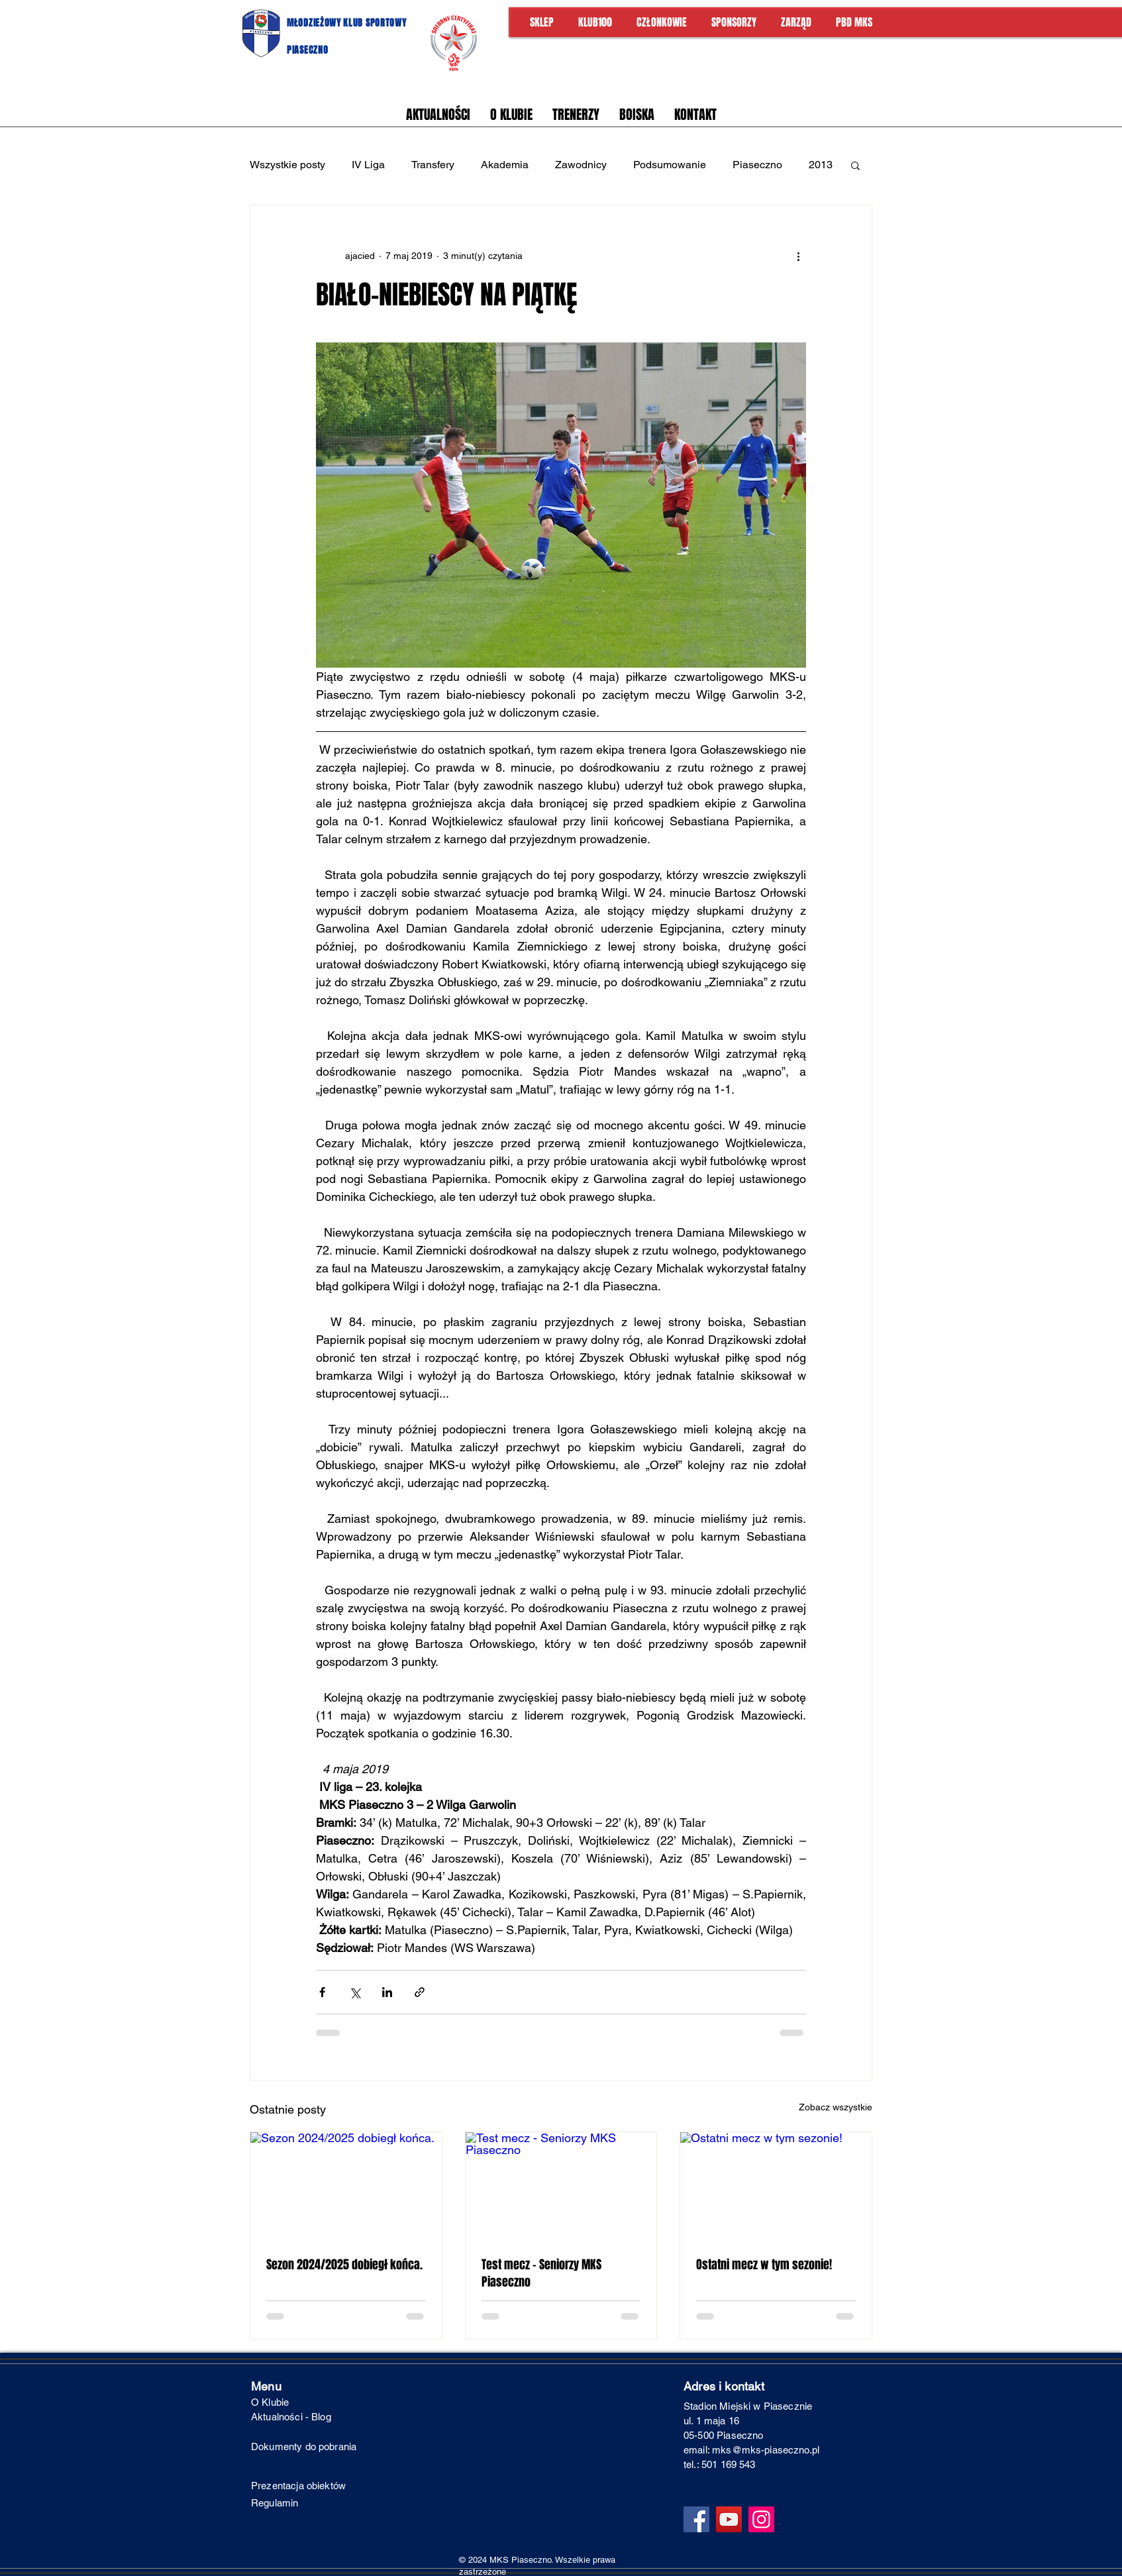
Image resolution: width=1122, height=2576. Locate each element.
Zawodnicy (581, 164)
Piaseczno (757, 164)
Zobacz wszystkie (835, 2107)
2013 (821, 164)
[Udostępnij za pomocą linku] (419, 1992)
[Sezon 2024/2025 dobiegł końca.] (346, 2186)
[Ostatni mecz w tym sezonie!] (776, 2186)
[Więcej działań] (798, 256)
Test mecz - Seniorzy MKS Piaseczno (541, 2273)
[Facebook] (696, 2519)
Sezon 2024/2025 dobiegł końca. (344, 2264)
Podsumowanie (669, 164)
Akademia (505, 164)
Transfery (432, 164)
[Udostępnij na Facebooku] (322, 1992)
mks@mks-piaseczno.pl (765, 2449)
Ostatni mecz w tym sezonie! (764, 2264)
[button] (855, 165)
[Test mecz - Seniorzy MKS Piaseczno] (561, 2186)
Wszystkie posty (287, 164)
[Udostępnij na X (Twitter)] (354, 1992)
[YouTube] (729, 2519)
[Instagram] (761, 2519)
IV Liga (368, 164)
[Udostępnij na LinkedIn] (387, 1992)
